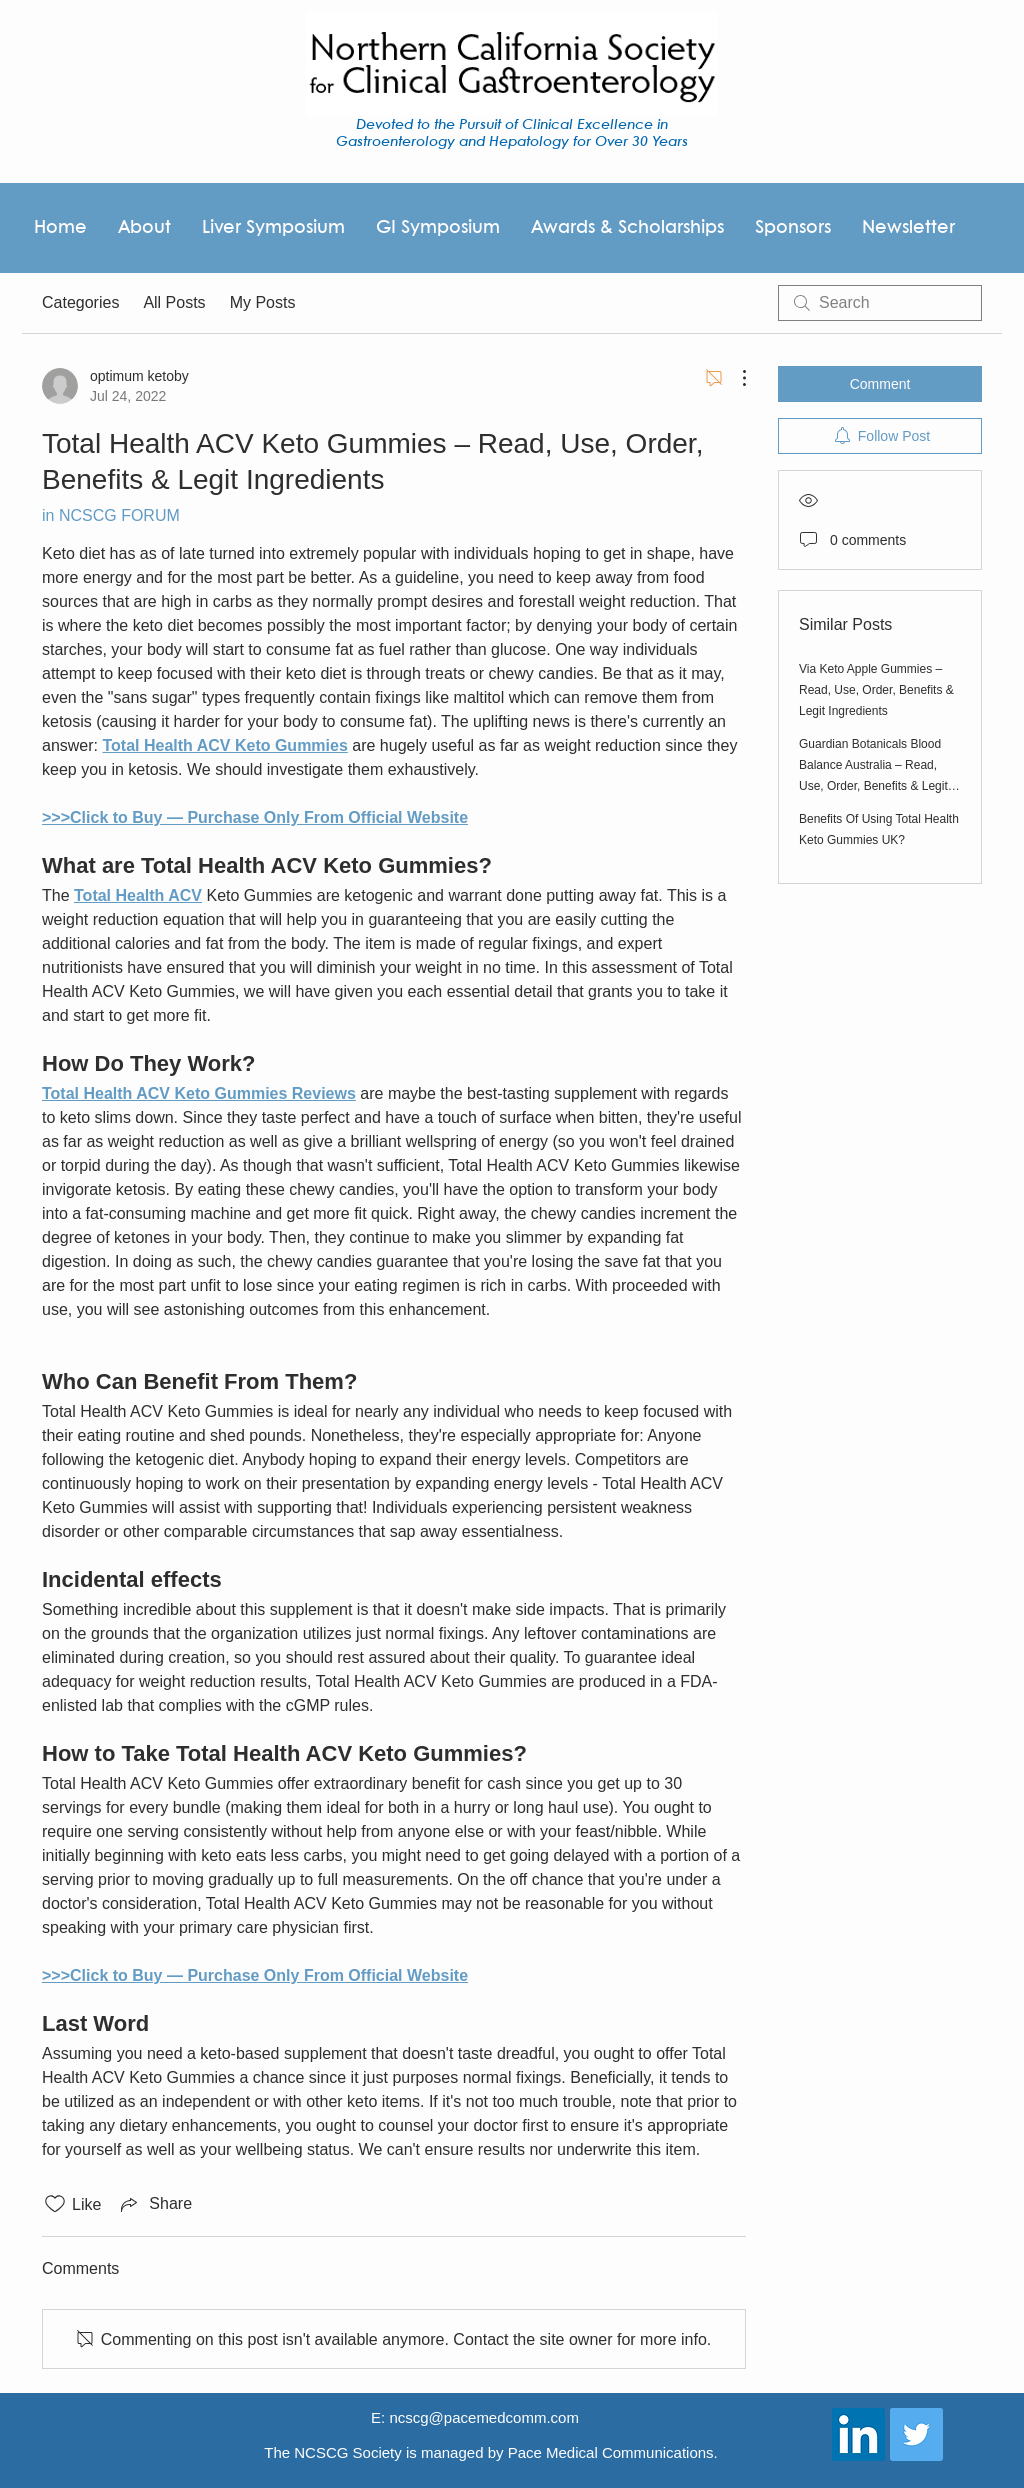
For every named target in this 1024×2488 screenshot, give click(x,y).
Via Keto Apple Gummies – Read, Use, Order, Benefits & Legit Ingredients (876, 690)
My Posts (263, 302)
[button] (627, 228)
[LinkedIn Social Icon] (858, 2434)
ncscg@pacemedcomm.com (483, 2417)
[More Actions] (734, 378)
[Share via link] (154, 2204)
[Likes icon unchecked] (55, 2204)
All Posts (174, 302)
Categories (80, 302)
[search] (880, 303)
